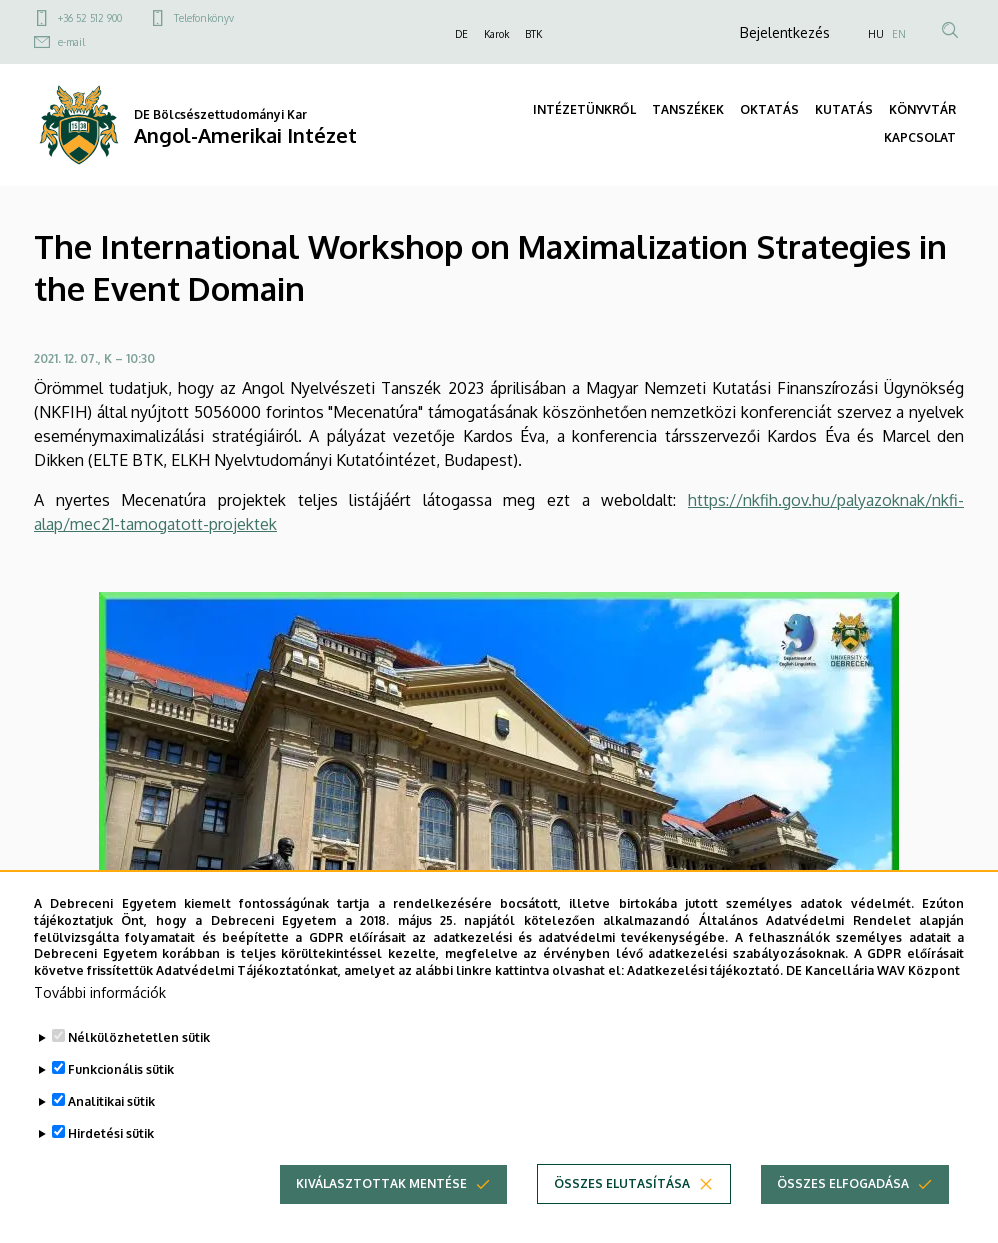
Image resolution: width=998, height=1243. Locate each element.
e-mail (71, 42)
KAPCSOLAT (920, 137)
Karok (496, 34)
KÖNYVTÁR (922, 109)
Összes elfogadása (843, 1206)
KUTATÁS (844, 109)
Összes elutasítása (622, 1206)
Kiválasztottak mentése (381, 1206)
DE (461, 34)
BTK (533, 34)
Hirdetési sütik (111, 1156)
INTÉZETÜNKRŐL (584, 109)
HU (876, 34)
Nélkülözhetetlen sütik (139, 1060)
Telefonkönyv (204, 18)
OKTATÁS (769, 109)
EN (899, 34)
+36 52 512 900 (90, 18)
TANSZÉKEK (688, 109)
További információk (100, 1015)
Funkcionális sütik (121, 1092)
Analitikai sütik (111, 1124)
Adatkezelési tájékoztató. (705, 993)
